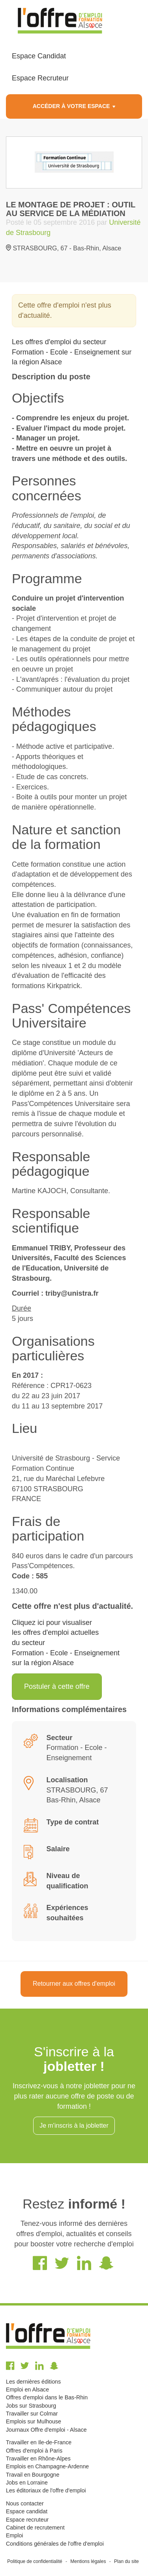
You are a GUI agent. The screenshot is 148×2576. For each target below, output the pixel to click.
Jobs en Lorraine (27, 2482)
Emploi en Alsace (27, 2389)
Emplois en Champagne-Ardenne (47, 2466)
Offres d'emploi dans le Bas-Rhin (47, 2397)
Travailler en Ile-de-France (38, 2442)
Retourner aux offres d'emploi (74, 1983)
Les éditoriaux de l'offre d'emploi (46, 2490)
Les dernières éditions (33, 2381)
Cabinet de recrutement (35, 2527)
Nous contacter (25, 2503)
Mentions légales (88, 2561)
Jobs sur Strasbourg (31, 2406)
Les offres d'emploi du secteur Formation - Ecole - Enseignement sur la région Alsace (71, 352)
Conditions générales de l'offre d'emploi (55, 2544)
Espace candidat (26, 2511)
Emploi (14, 2535)
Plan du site (126, 2561)
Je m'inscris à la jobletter (74, 2125)
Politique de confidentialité (34, 2561)
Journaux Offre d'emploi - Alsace (46, 2430)
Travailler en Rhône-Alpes (38, 2458)
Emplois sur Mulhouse (33, 2421)
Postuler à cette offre (57, 1686)
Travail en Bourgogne (32, 2475)
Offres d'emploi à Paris (34, 2450)
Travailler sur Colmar (32, 2413)
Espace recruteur (27, 2519)
